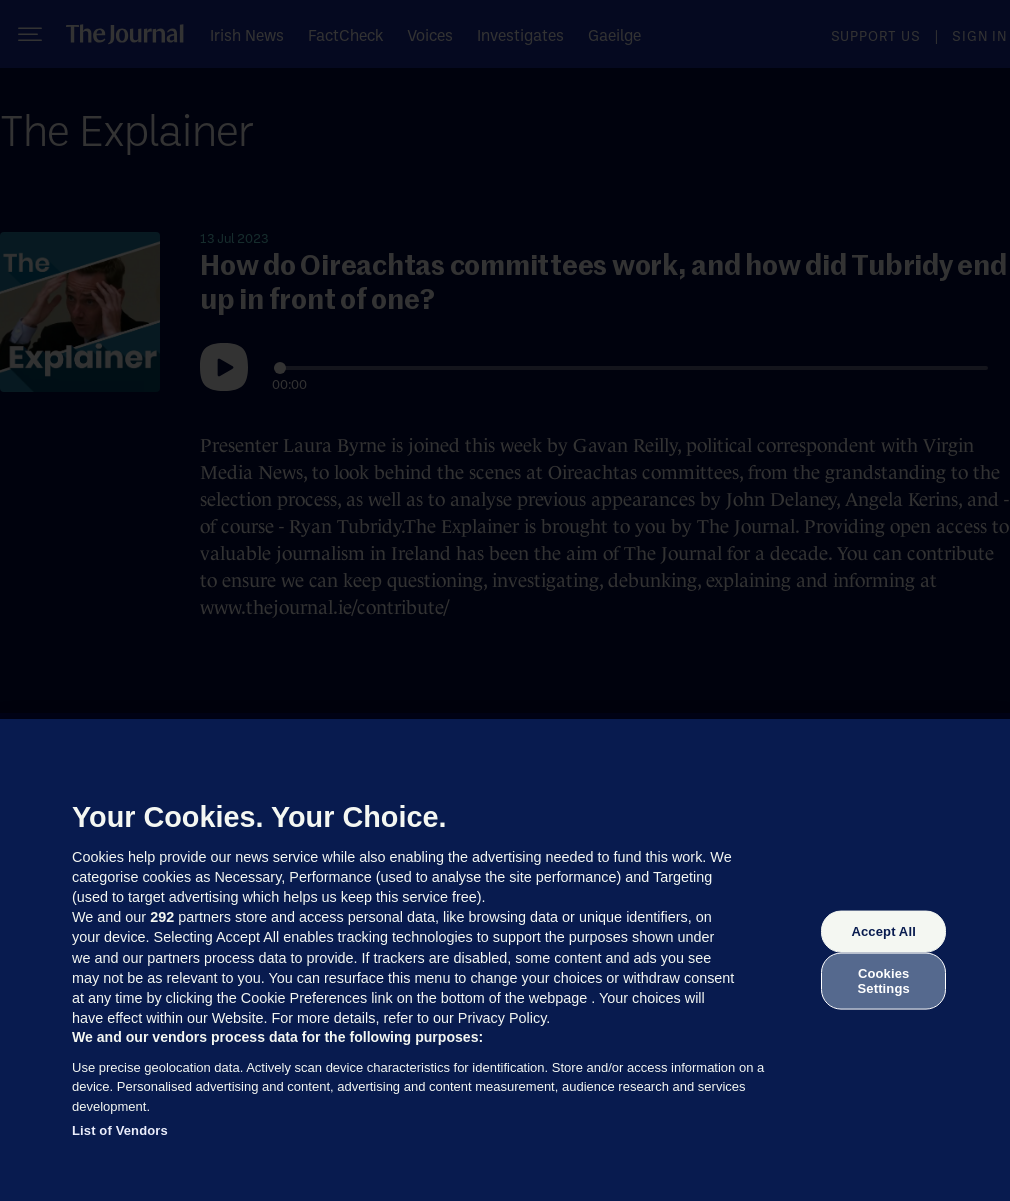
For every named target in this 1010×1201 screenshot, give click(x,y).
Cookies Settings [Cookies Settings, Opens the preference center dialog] (884, 980)
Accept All (883, 931)
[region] (505, 960)
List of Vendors (120, 1130)
